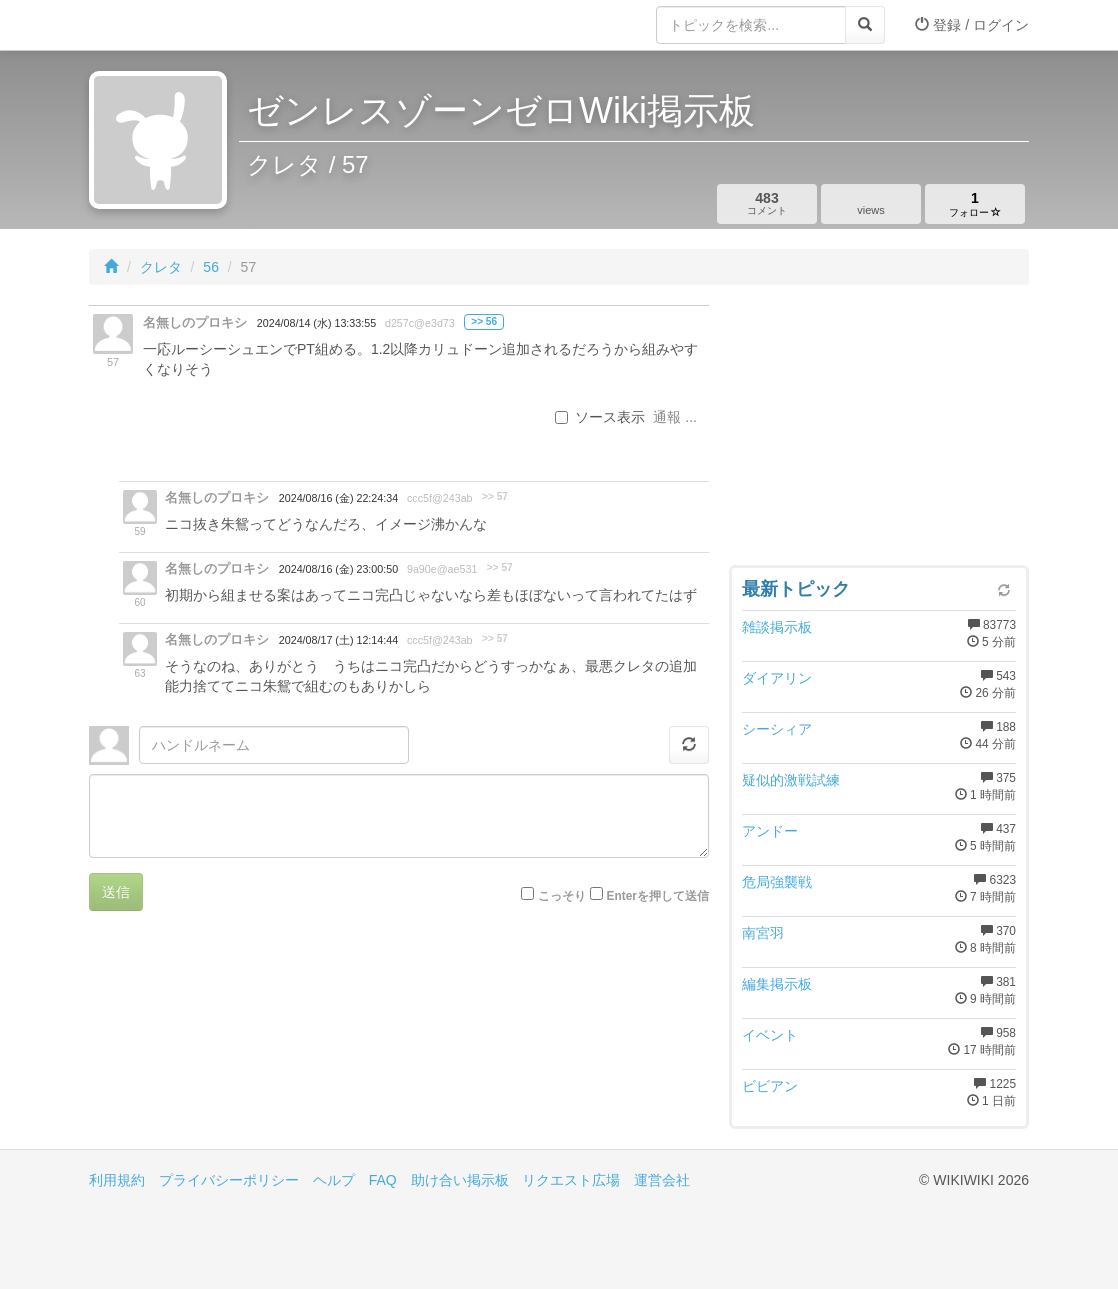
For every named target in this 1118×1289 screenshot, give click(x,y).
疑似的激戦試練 (791, 780)
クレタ (161, 267)
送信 (116, 892)
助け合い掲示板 (460, 1180)
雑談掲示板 (777, 627)
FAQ (383, 1180)
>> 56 (484, 321)
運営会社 (662, 1180)
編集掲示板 (777, 984)
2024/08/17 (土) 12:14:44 (338, 640)
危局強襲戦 (777, 882)
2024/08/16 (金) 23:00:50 (338, 569)
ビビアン (770, 1086)
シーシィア (777, 729)
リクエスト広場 (571, 1180)
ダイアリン (777, 678)
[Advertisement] (879, 430)
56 (211, 267)
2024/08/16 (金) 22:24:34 (338, 498)
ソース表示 (600, 417)
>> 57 (495, 496)
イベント (770, 1035)
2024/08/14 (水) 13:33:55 (316, 323)
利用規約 (117, 1180)
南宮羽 (763, 933)
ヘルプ (334, 1180)
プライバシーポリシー (229, 1180)
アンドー (770, 831)
